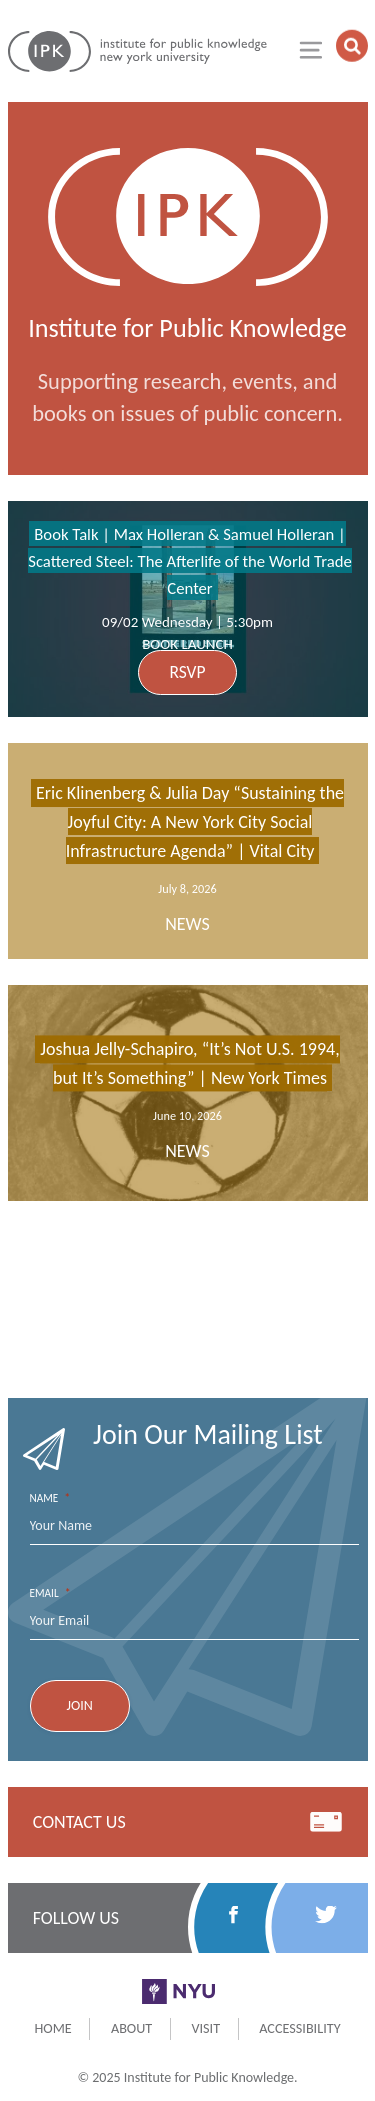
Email (50, 1593)
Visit (205, 2028)
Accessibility (299, 2028)
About (131, 2028)
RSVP (187, 672)
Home (52, 2028)
